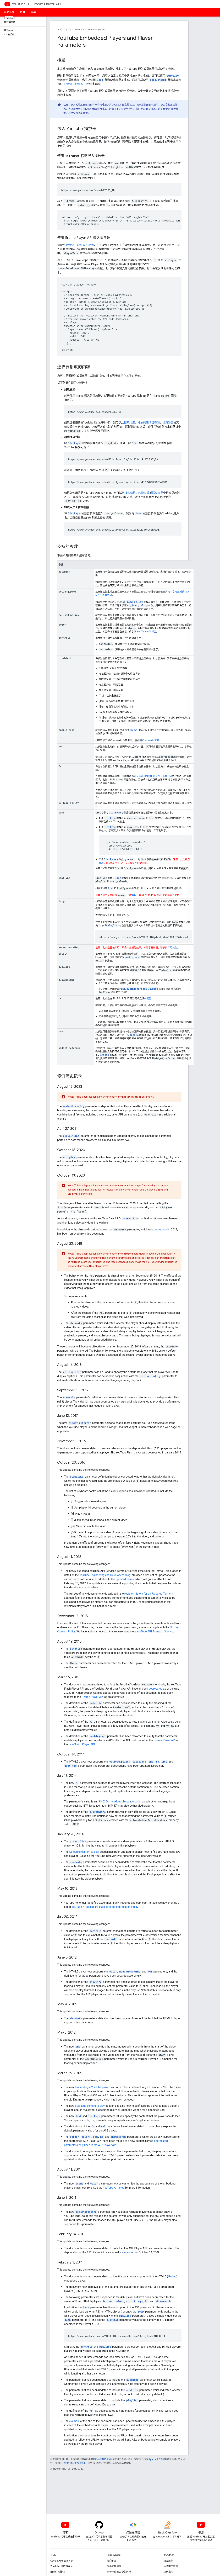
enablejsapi (158, 79)
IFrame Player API (46, 4)
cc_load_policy (132, 602)
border (74, 2136)
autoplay (173, 75)
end (151, 1761)
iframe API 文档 (150, 740)
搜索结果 (129, 422)
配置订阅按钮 (57, 2571)
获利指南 (168, 2571)
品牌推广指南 (170, 2566)
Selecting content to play (84, 1851)
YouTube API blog (113, 2187)
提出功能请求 (114, 2566)
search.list (130, 1218)
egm (95, 2136)
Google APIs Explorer (61, 2560)
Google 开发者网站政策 (74, 2462)
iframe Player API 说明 (80, 245)
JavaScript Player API (82, 1744)
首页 (59, 29)
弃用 (101, 862)
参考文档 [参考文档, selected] (9, 12)
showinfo (96, 1981)
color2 (130, 2301)
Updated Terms (125, 1579)
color (113, 1971)
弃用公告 (172, 947)
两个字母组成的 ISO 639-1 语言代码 (153, 776)
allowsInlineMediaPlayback (140, 988)
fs (157, 1761)
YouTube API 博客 (146, 631)
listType (74, 443)
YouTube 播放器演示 (61, 2566)
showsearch (118, 2136)
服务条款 (168, 2560)
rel (150, 1971)
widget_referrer (80, 1423)
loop (100, 79)
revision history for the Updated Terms (147, 1593)
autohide (76, 1648)
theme (79, 2183)
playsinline (71, 1136)
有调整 (147, 998)
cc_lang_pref (72, 1372)
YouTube (18, 4)
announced (128, 2252)
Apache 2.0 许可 (157, 2459)
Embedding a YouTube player (92, 2087)
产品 (68, 29)
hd (101, 2136)
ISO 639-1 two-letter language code (119, 1801)
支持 (33, 12)
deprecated (161, 1229)
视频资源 (167, 422)
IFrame (133, 730)
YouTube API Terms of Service (155, 1631)
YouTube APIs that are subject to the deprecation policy (105, 1906)
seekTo (134, 1034)
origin (104, 1054)
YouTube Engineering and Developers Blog (105, 1575)
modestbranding (73, 1106)
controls (69, 1397)
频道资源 (143, 492)
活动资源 (157, 492)
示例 (22, 12)
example (74, 2421)
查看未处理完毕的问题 (119, 2571)
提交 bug (111, 2560)
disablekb (76, 1476)
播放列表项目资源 (149, 422)
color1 (85, 2136)
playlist (113, 925)
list (135, 443)
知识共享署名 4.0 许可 (104, 2459)
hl (91, 1721)
